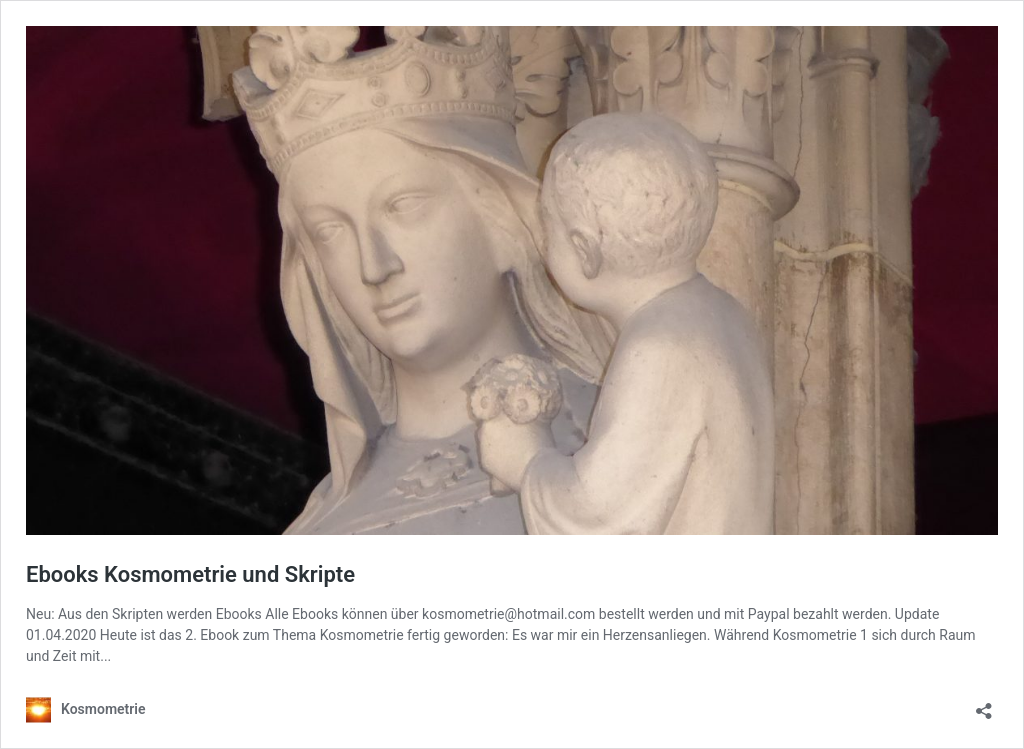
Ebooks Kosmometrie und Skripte (190, 574)
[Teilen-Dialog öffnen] (984, 704)
